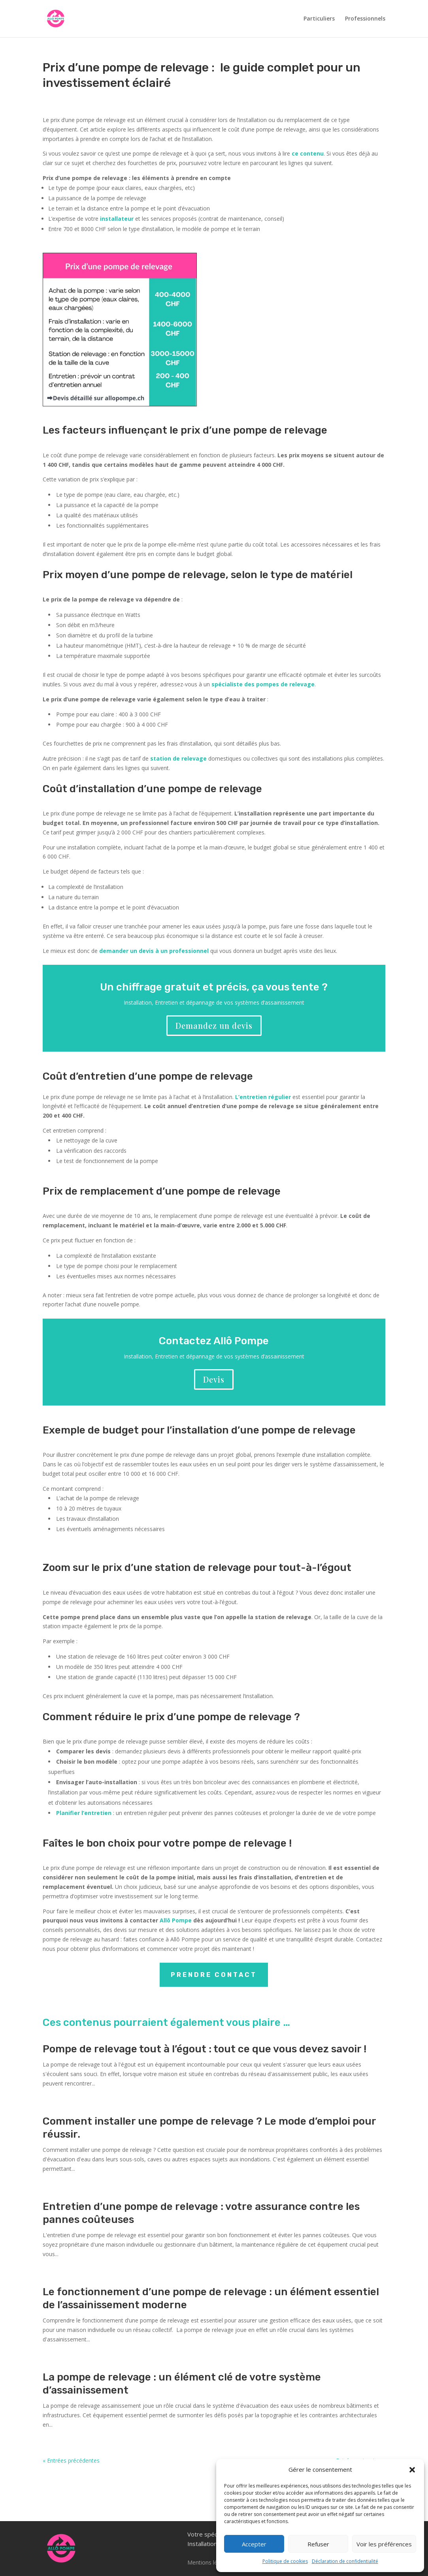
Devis (213, 1379)
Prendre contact (214, 1975)
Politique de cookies (285, 2561)
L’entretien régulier (263, 1097)
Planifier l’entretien (83, 1813)
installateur (117, 218)
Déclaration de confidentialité (345, 2561)
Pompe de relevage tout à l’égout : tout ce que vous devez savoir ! (204, 2049)
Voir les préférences (384, 2544)
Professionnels (365, 19)
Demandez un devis (214, 1025)
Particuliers (319, 19)
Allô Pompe (176, 1920)
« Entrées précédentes (71, 2460)
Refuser (318, 2544)
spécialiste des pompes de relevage (263, 684)
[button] (412, 2470)
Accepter (254, 2544)
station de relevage (178, 758)
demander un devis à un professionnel (154, 950)
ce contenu (308, 153)
